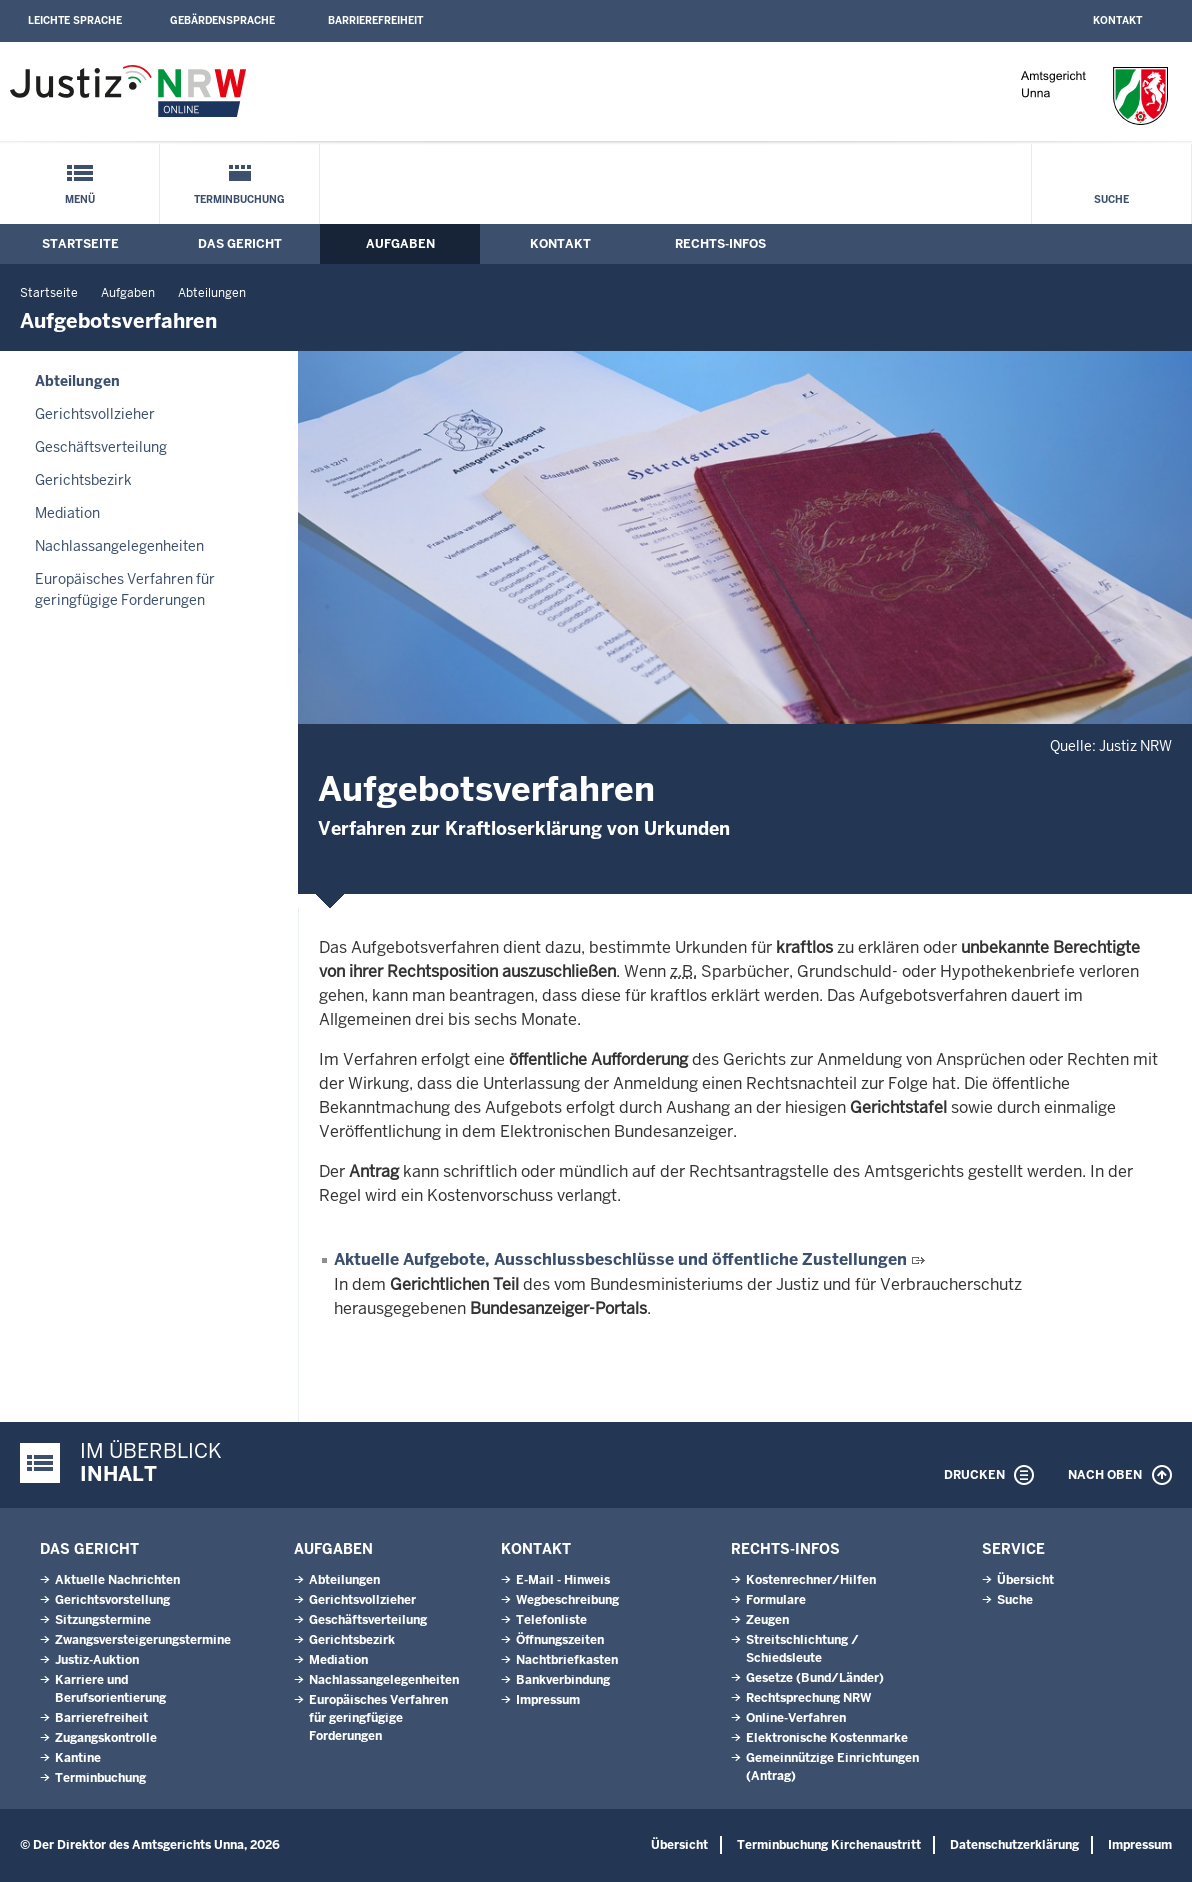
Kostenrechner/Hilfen (811, 1580)
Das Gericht (240, 244)
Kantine (78, 1758)
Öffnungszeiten (560, 1640)
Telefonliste (551, 1620)
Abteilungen (212, 293)
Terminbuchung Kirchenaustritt (829, 1845)
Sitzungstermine (103, 1620)
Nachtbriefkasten (567, 1660)
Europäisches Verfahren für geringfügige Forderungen (125, 589)
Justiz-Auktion (97, 1660)
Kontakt (1117, 20)
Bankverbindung (563, 1680)
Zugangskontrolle (106, 1738)
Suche (1111, 199)
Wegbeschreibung (567, 1600)
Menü (80, 199)
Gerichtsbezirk (83, 480)
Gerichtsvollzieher (95, 414)
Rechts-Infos (720, 244)
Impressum (548, 1700)
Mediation (67, 513)
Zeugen (767, 1620)
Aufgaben (400, 244)
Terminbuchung (239, 199)
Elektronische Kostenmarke (827, 1738)
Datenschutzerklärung (1014, 1845)
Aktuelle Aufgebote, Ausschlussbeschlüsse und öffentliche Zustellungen (620, 1259)
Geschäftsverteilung (101, 447)
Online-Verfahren (796, 1718)
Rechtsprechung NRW (808, 1698)
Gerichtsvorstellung (112, 1600)
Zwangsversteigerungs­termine (143, 1640)
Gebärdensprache (222, 20)
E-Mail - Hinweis (563, 1580)
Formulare (776, 1600)
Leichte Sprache (75, 20)
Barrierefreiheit (375, 20)
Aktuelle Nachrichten (117, 1580)
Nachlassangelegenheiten (119, 546)
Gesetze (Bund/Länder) (815, 1678)
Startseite (80, 244)
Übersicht (1025, 1580)
